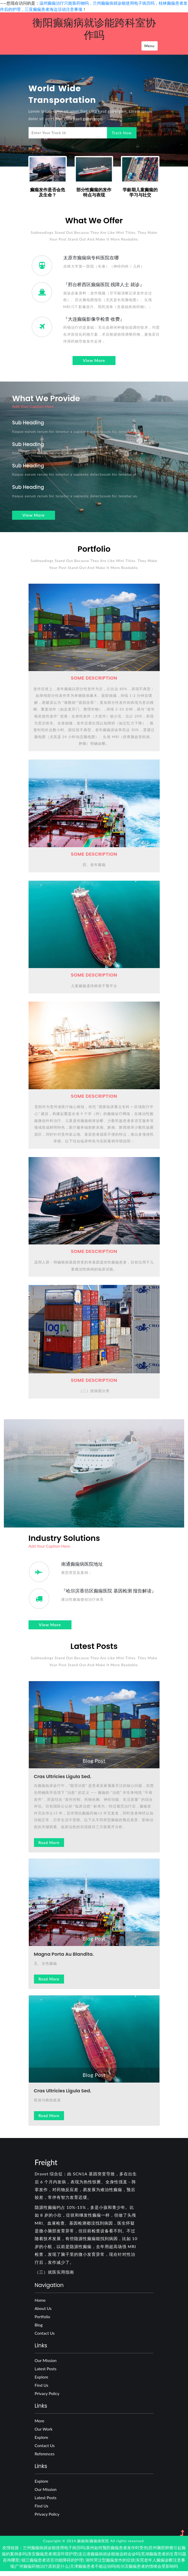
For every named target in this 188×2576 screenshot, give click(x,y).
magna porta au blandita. (64, 1959)
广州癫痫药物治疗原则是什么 (42, 2570)
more (39, 2425)
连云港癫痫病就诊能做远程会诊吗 (109, 2558)
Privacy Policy (47, 2398)
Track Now (121, 133)
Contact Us (45, 2337)
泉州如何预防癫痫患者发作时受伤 (117, 2552)
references (45, 2458)
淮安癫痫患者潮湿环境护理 (52, 2558)
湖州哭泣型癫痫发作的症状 (110, 2564)
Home (40, 2304)
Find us (41, 2389)
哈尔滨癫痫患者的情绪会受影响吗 (147, 2570)
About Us (43, 2312)
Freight (46, 2166)
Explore (41, 2381)
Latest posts (46, 2373)
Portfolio (42, 2321)
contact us (45, 2450)
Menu (149, 46)
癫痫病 (83, 2546)
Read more (49, 1847)
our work (44, 2433)
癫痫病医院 (99, 2546)
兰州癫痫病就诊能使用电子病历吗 (54, 2552)
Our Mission (46, 2365)
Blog (39, 2329)
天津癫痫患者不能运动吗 (92, 2570)
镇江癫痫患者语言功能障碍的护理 (52, 2564)
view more (94, 362)
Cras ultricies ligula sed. (62, 1781)
